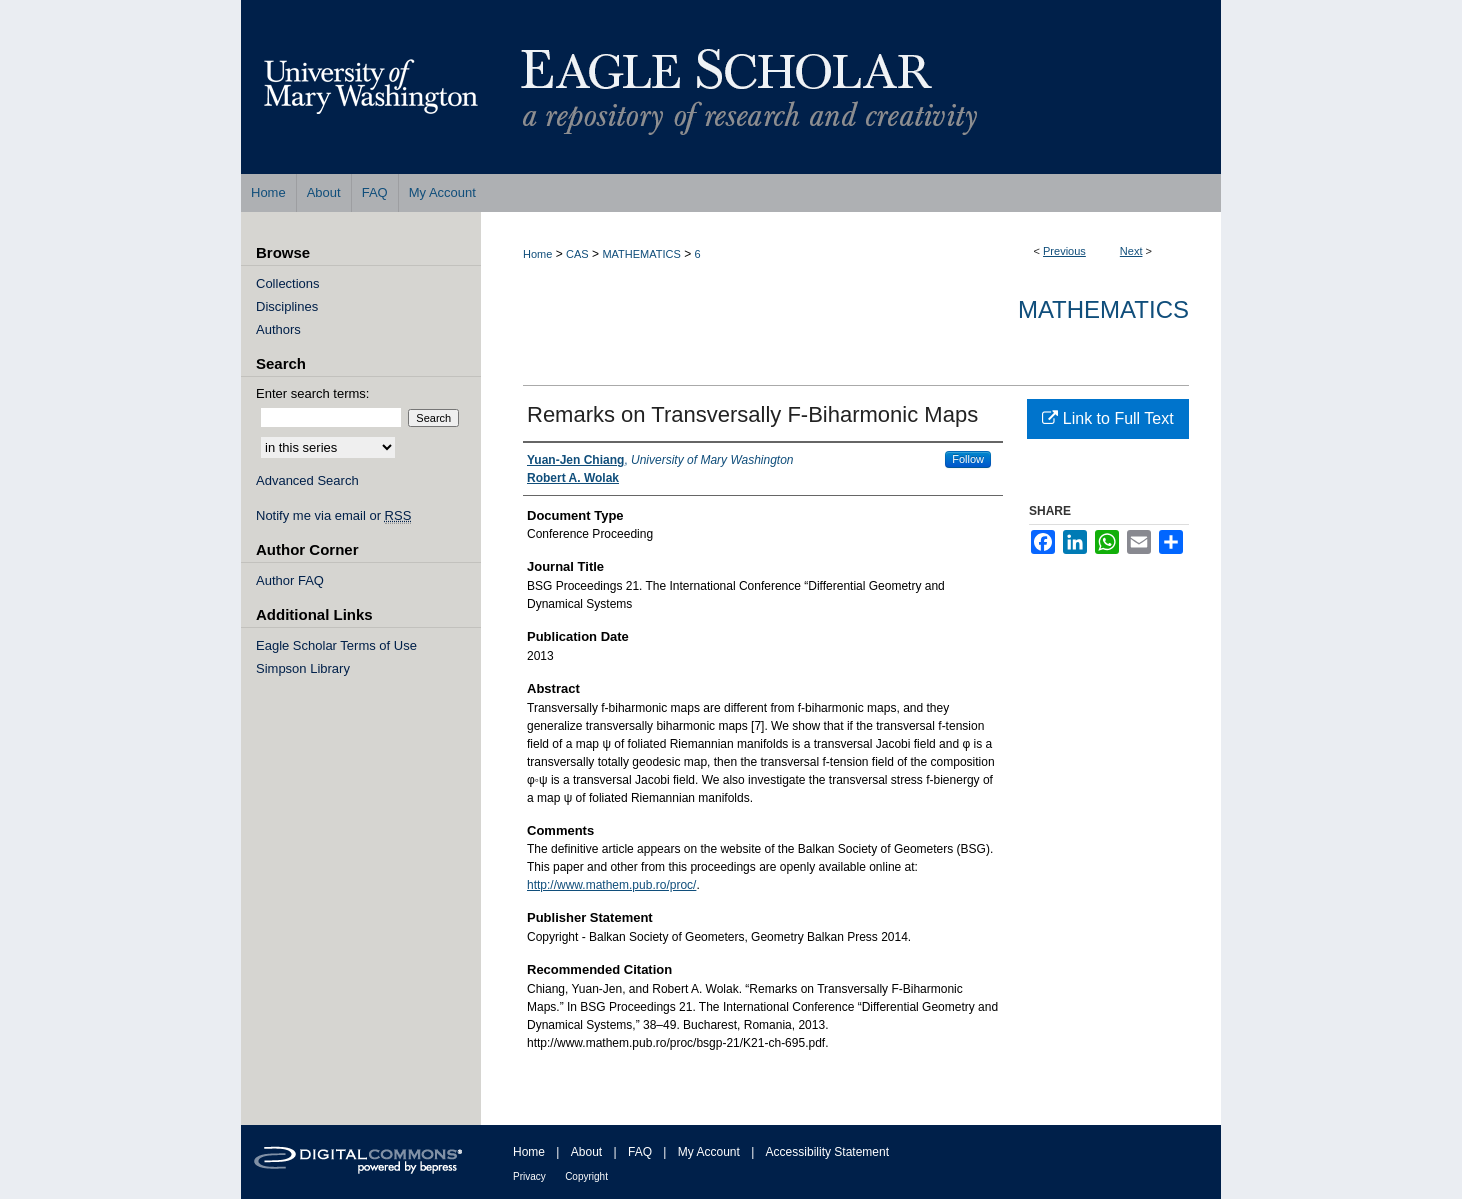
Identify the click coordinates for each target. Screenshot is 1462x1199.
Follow (968, 459)
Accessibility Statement (827, 1152)
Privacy (529, 1176)
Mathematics (1103, 309)
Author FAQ (290, 580)
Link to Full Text (1107, 418)
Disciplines (287, 306)
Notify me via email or (333, 515)
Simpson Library (303, 668)
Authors (278, 329)
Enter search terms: (312, 393)
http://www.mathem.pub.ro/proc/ (611, 885)
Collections (288, 283)
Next (1131, 251)
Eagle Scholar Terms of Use (336, 645)
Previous (1064, 251)
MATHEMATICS (641, 254)
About (586, 1152)
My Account (709, 1152)
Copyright (586, 1176)
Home (537, 254)
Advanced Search (307, 480)
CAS (577, 254)
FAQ (640, 1152)
